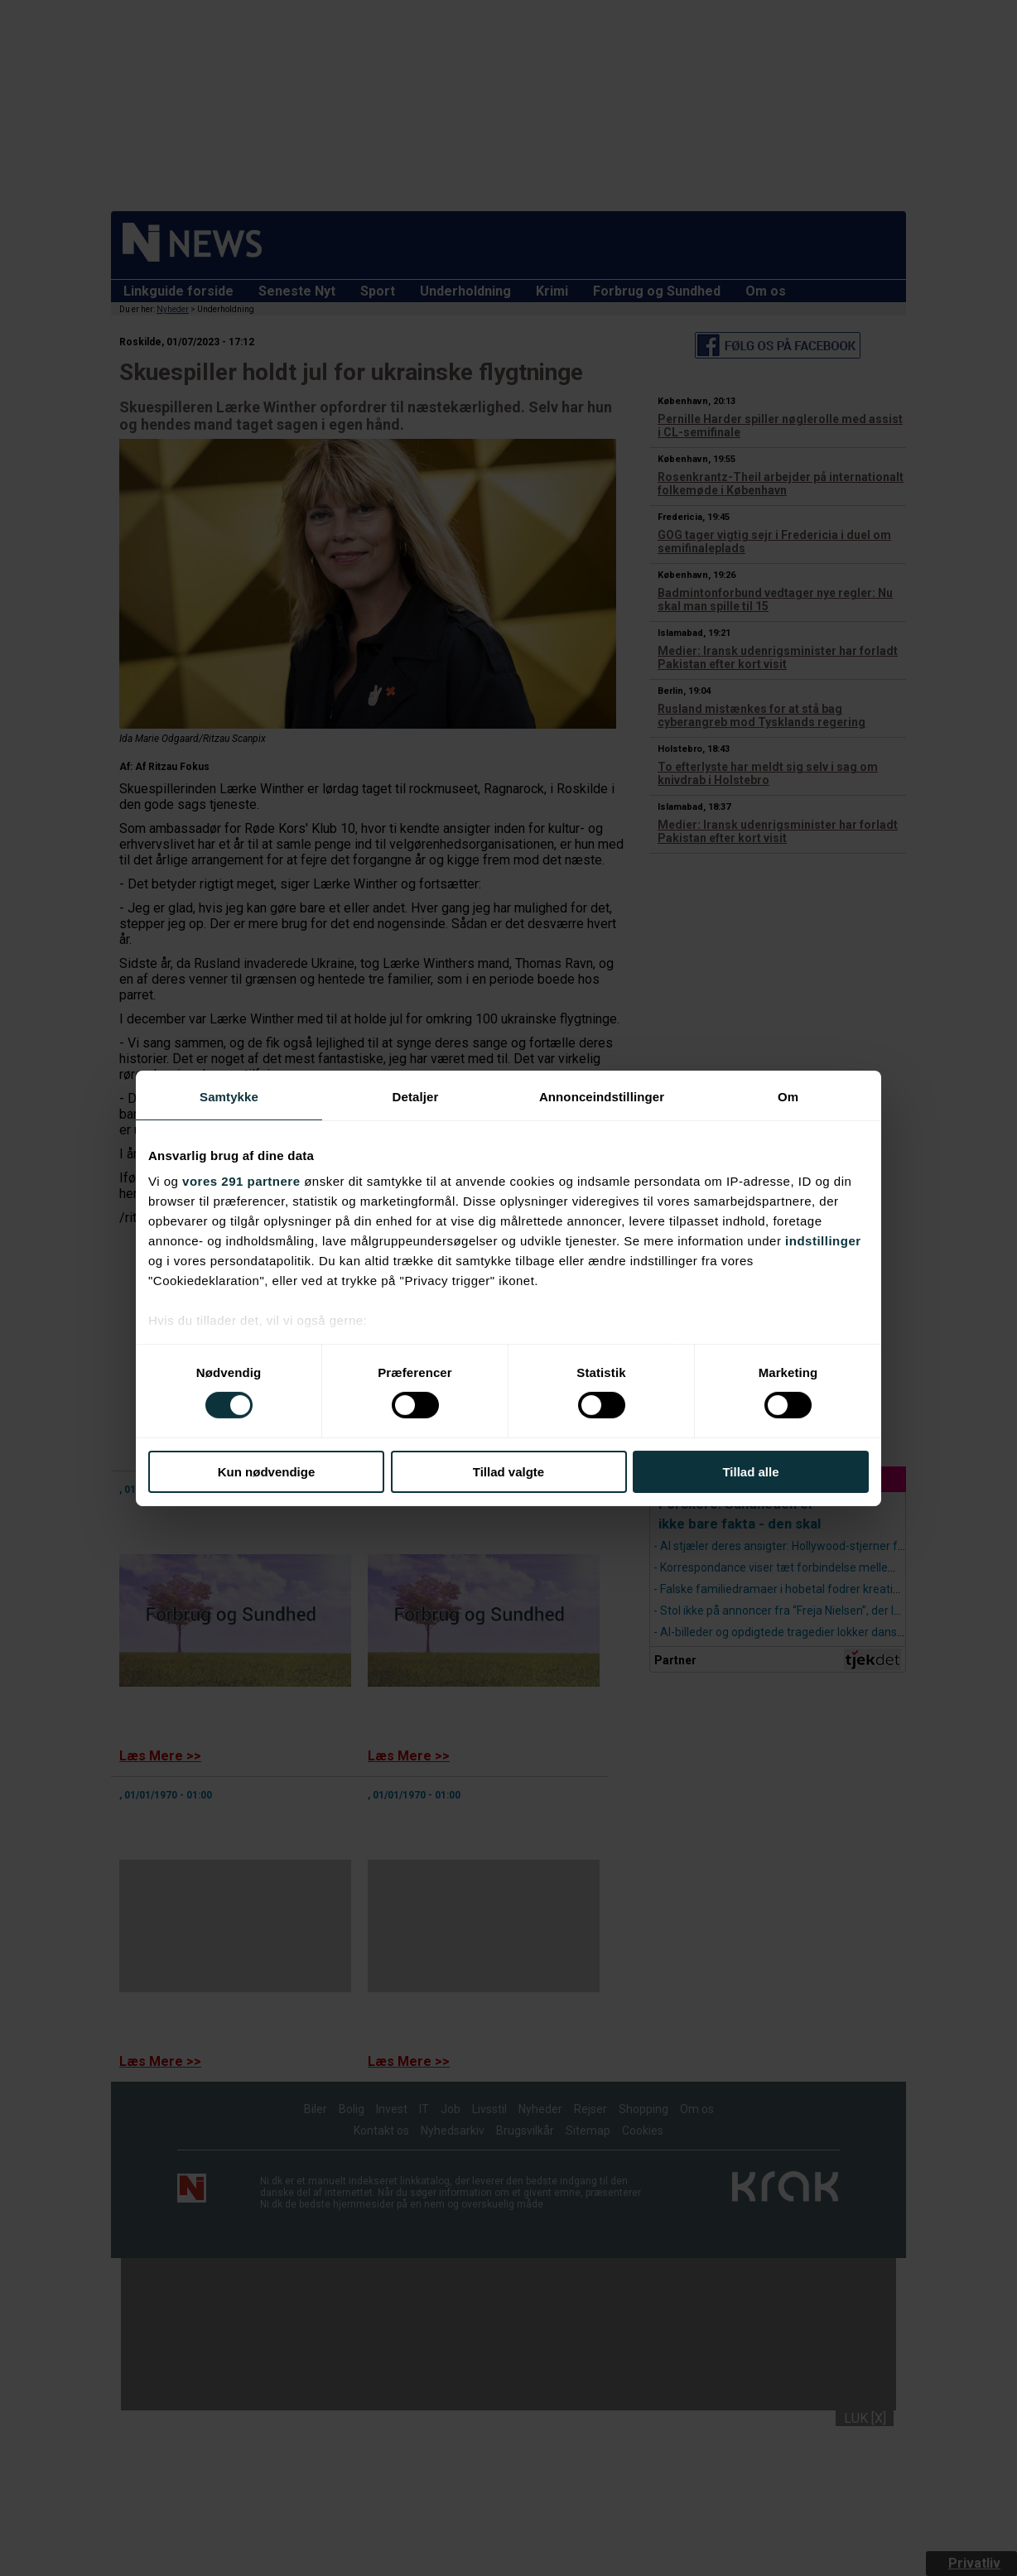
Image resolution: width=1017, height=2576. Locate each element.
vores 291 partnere (241, 1181)
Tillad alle (750, 1472)
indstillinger (823, 1241)
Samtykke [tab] (229, 1096)
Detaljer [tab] (416, 1096)
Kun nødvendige (267, 1472)
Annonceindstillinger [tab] (601, 1096)
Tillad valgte (508, 1472)
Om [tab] (788, 1096)
